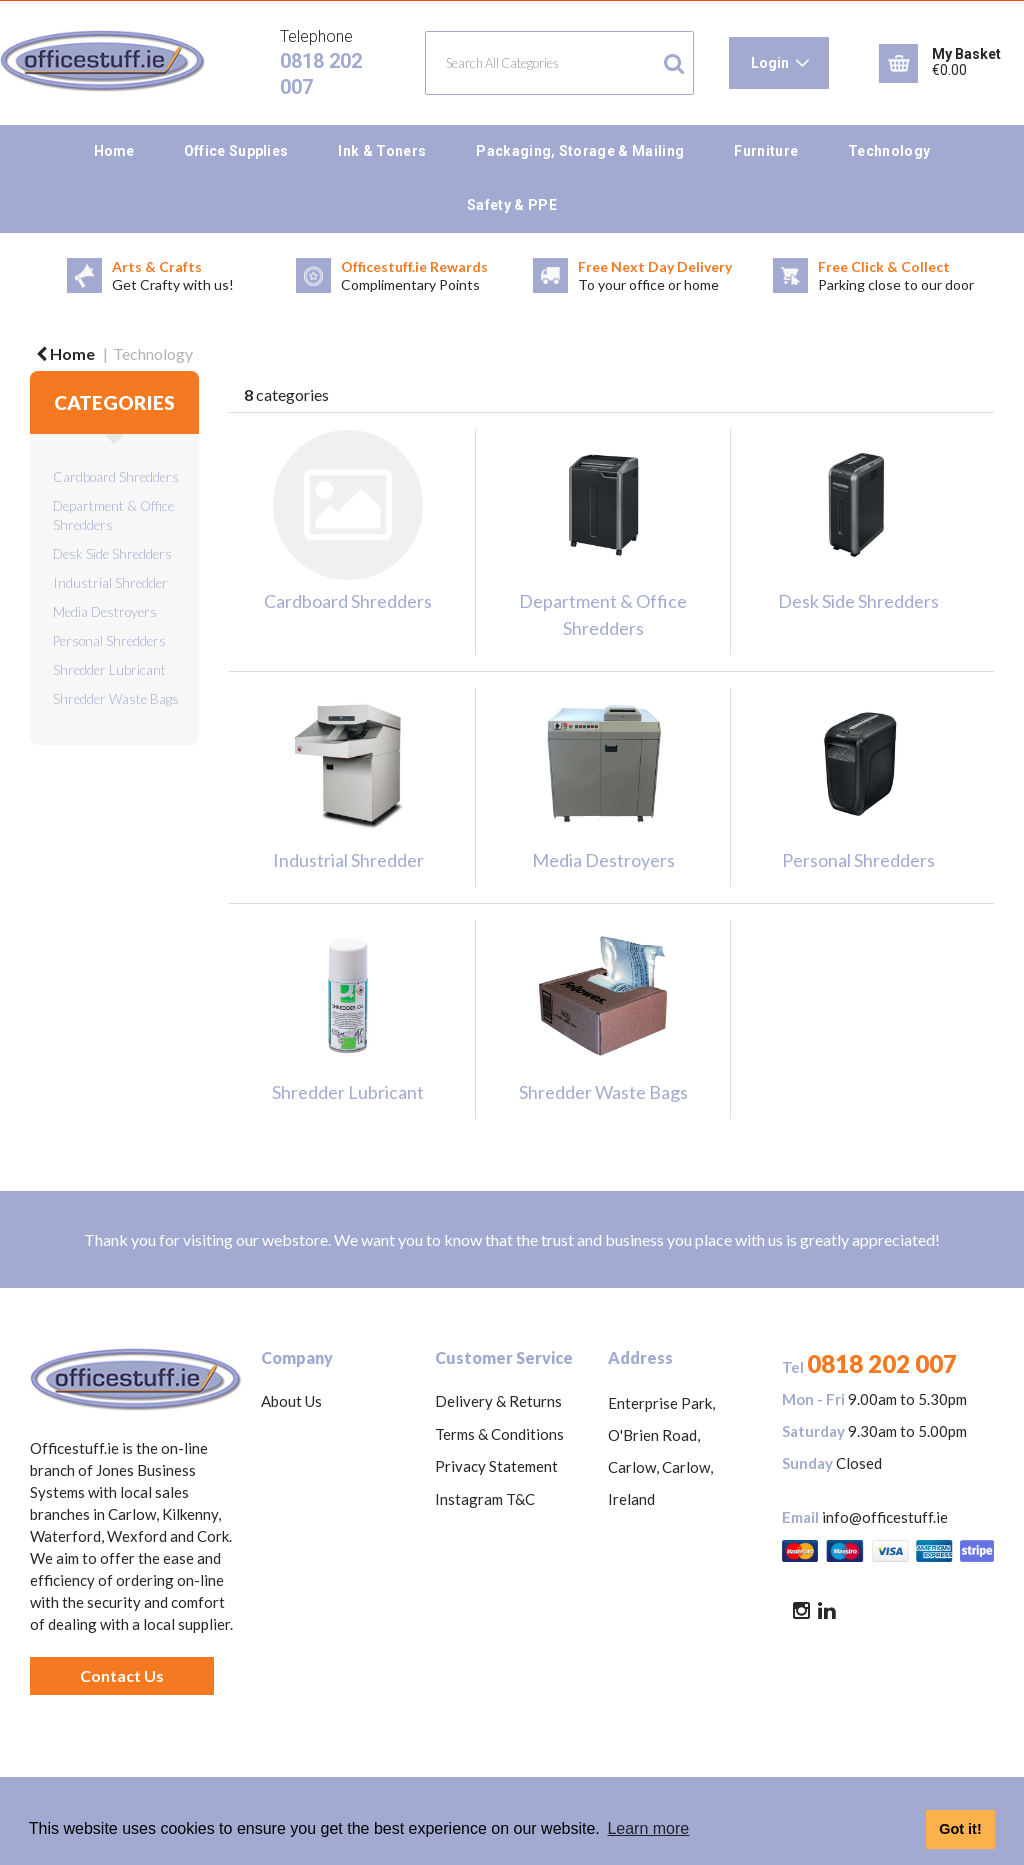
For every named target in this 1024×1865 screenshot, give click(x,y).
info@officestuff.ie (885, 1517)
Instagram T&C (485, 1499)
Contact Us (122, 1675)
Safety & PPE (512, 205)
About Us (291, 1401)
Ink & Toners (382, 151)
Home (114, 151)
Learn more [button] (648, 1828)
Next (1009, 276)
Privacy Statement (496, 1466)
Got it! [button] (960, 1829)
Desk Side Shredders (112, 554)
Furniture (766, 151)
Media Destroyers (105, 612)
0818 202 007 (882, 1363)
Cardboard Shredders (116, 477)
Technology (889, 151)
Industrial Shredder (110, 583)
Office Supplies (236, 151)
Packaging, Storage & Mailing (580, 151)
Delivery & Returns (498, 1401)
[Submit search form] (674, 63)
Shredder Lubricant (109, 670)
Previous (15, 276)
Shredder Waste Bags (116, 699)
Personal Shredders (109, 641)
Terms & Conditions (499, 1434)
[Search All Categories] (559, 63)
